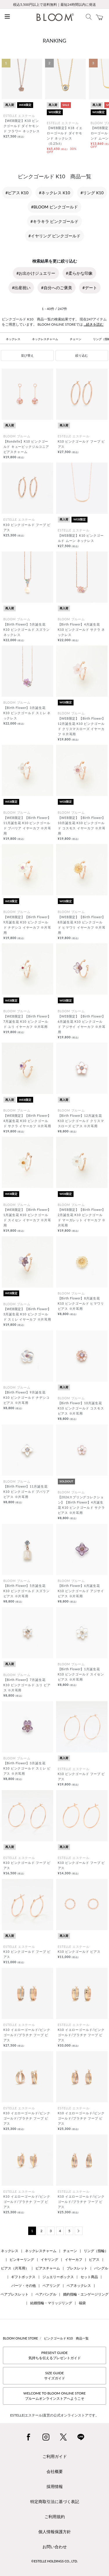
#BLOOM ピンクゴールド (54, 206)
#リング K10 (92, 192)
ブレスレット (77, 2268)
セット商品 (89, 2277)
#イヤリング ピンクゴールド (54, 235)
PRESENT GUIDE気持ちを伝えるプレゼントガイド (54, 2355)
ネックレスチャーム (45, 339)
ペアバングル (45, 2294)
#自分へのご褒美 (56, 287)
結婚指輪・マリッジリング (51, 2303)
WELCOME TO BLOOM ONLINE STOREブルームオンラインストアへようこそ (54, 2396)
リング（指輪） (96, 2251)
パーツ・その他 (23, 2285)
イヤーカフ (73, 2259)
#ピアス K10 (17, 192)
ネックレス (13, 339)
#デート (90, 287)
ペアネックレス (79, 2285)
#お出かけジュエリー (35, 273)
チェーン (75, 339)
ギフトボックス (23, 2277)
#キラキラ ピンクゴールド (55, 221)
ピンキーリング (22, 2259)
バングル (101, 2268)
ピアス (94, 2259)
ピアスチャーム (47, 2268)
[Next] (79, 2231)
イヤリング (49, 2259)
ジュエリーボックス (58, 2277)
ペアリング (51, 2285)
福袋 (82, 2303)
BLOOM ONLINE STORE (20, 2338)
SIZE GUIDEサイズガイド (54, 2375)
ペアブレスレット (14, 2294)
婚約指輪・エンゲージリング (85, 2294)
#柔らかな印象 (79, 273)
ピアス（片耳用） (15, 2268)
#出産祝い (21, 287)
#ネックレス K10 (54, 192)
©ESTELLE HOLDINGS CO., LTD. (54, 2561)
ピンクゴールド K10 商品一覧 (66, 2338)
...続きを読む (94, 324)
